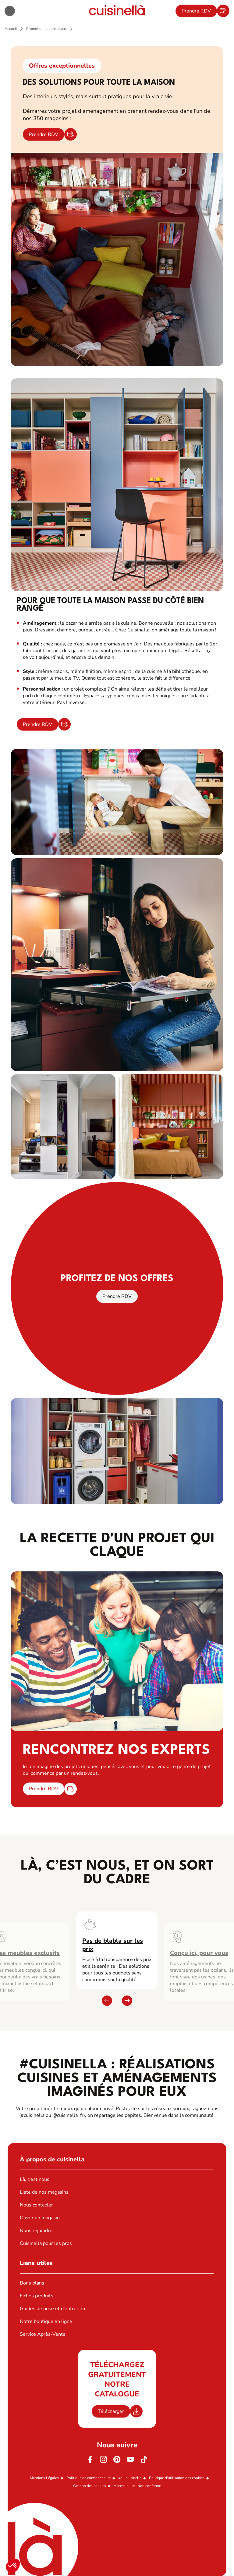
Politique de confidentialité (88, 2477)
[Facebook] (90, 2459)
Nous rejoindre (36, 2230)
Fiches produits (36, 2295)
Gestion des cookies (89, 2485)
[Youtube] (130, 2459)
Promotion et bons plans (46, 28)
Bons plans (32, 2283)
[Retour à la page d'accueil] (117, 11)
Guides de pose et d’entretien (52, 2308)
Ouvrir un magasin (40, 2217)
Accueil (11, 28)
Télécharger (111, 2411)
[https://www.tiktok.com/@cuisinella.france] (143, 2459)
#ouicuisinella (129, 2477)
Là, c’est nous (34, 2179)
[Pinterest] (117, 2459)
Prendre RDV (196, 11)
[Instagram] (103, 2459)
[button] (12, 2565)
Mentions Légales (44, 2477)
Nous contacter (36, 2205)
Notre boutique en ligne (46, 2321)
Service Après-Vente (43, 2334)
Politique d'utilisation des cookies (176, 2477)
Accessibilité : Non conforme (137, 2485)
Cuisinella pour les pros (46, 2243)
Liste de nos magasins (44, 2192)
